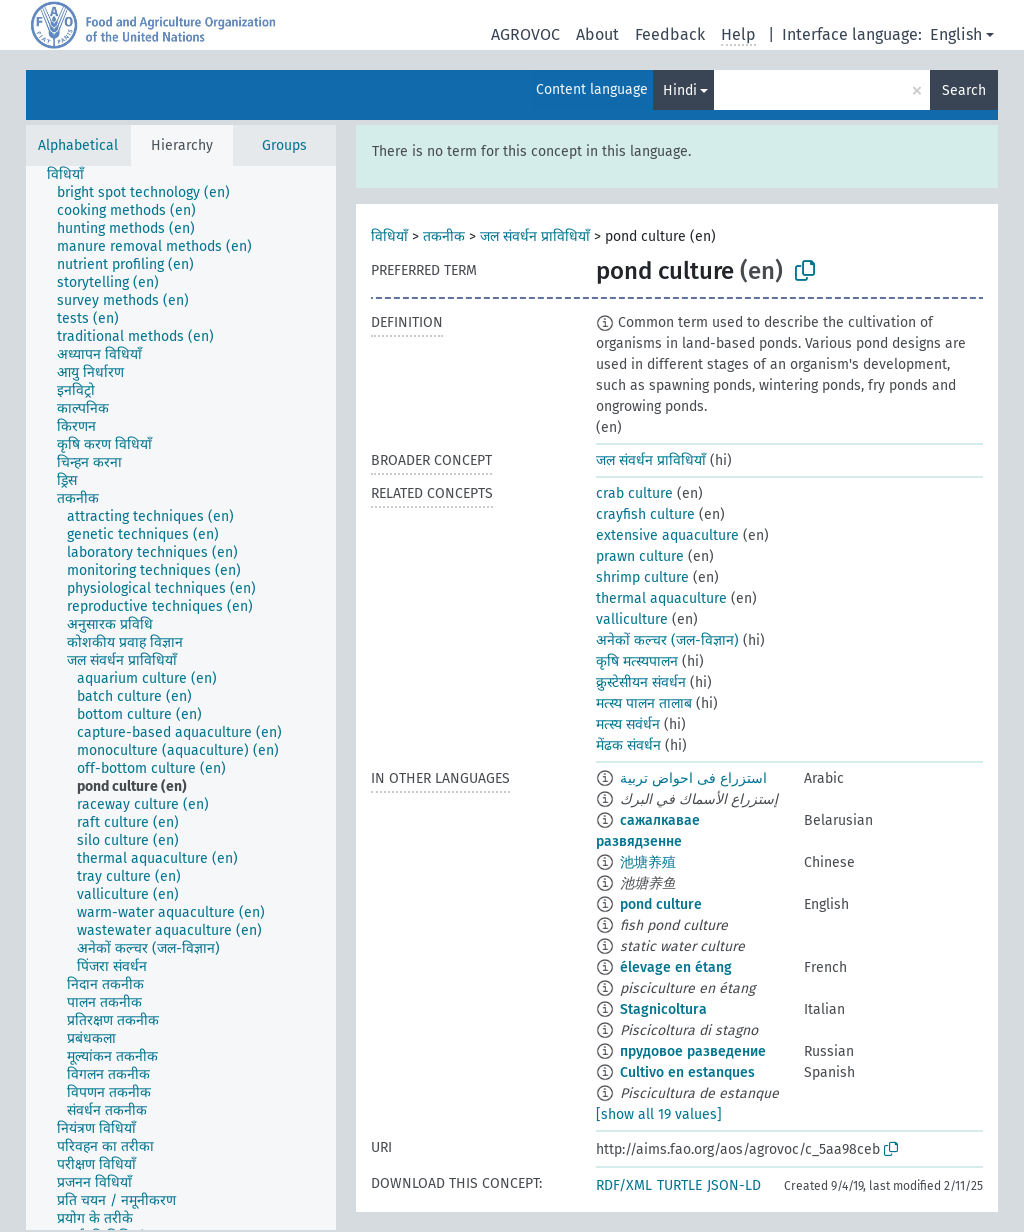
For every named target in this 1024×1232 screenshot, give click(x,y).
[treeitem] (74, 175)
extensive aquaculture (667, 535)
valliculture (632, 619)
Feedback (670, 34)
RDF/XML (624, 1185)
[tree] (181, 698)
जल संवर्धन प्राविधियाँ (535, 236)
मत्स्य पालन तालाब (644, 703)
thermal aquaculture (661, 598)
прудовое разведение (693, 1051)
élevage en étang (676, 967)
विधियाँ (389, 236)
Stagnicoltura (663, 1009)
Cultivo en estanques (687, 1072)
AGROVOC (525, 34)
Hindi (680, 90)
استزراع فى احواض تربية (693, 778)
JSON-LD (734, 1185)
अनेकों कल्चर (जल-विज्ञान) (667, 640)
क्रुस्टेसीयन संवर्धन (641, 682)
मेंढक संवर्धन (628, 745)
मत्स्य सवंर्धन (628, 724)
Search (964, 90)
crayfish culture (645, 514)
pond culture (661, 904)
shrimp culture (642, 577)
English (956, 34)
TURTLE (679, 1185)
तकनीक (444, 236)
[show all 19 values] (659, 1114)
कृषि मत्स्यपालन (637, 661)
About (597, 34)
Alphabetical (78, 145)
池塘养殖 (648, 862)
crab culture (634, 493)
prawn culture (640, 556)
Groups (284, 145)
